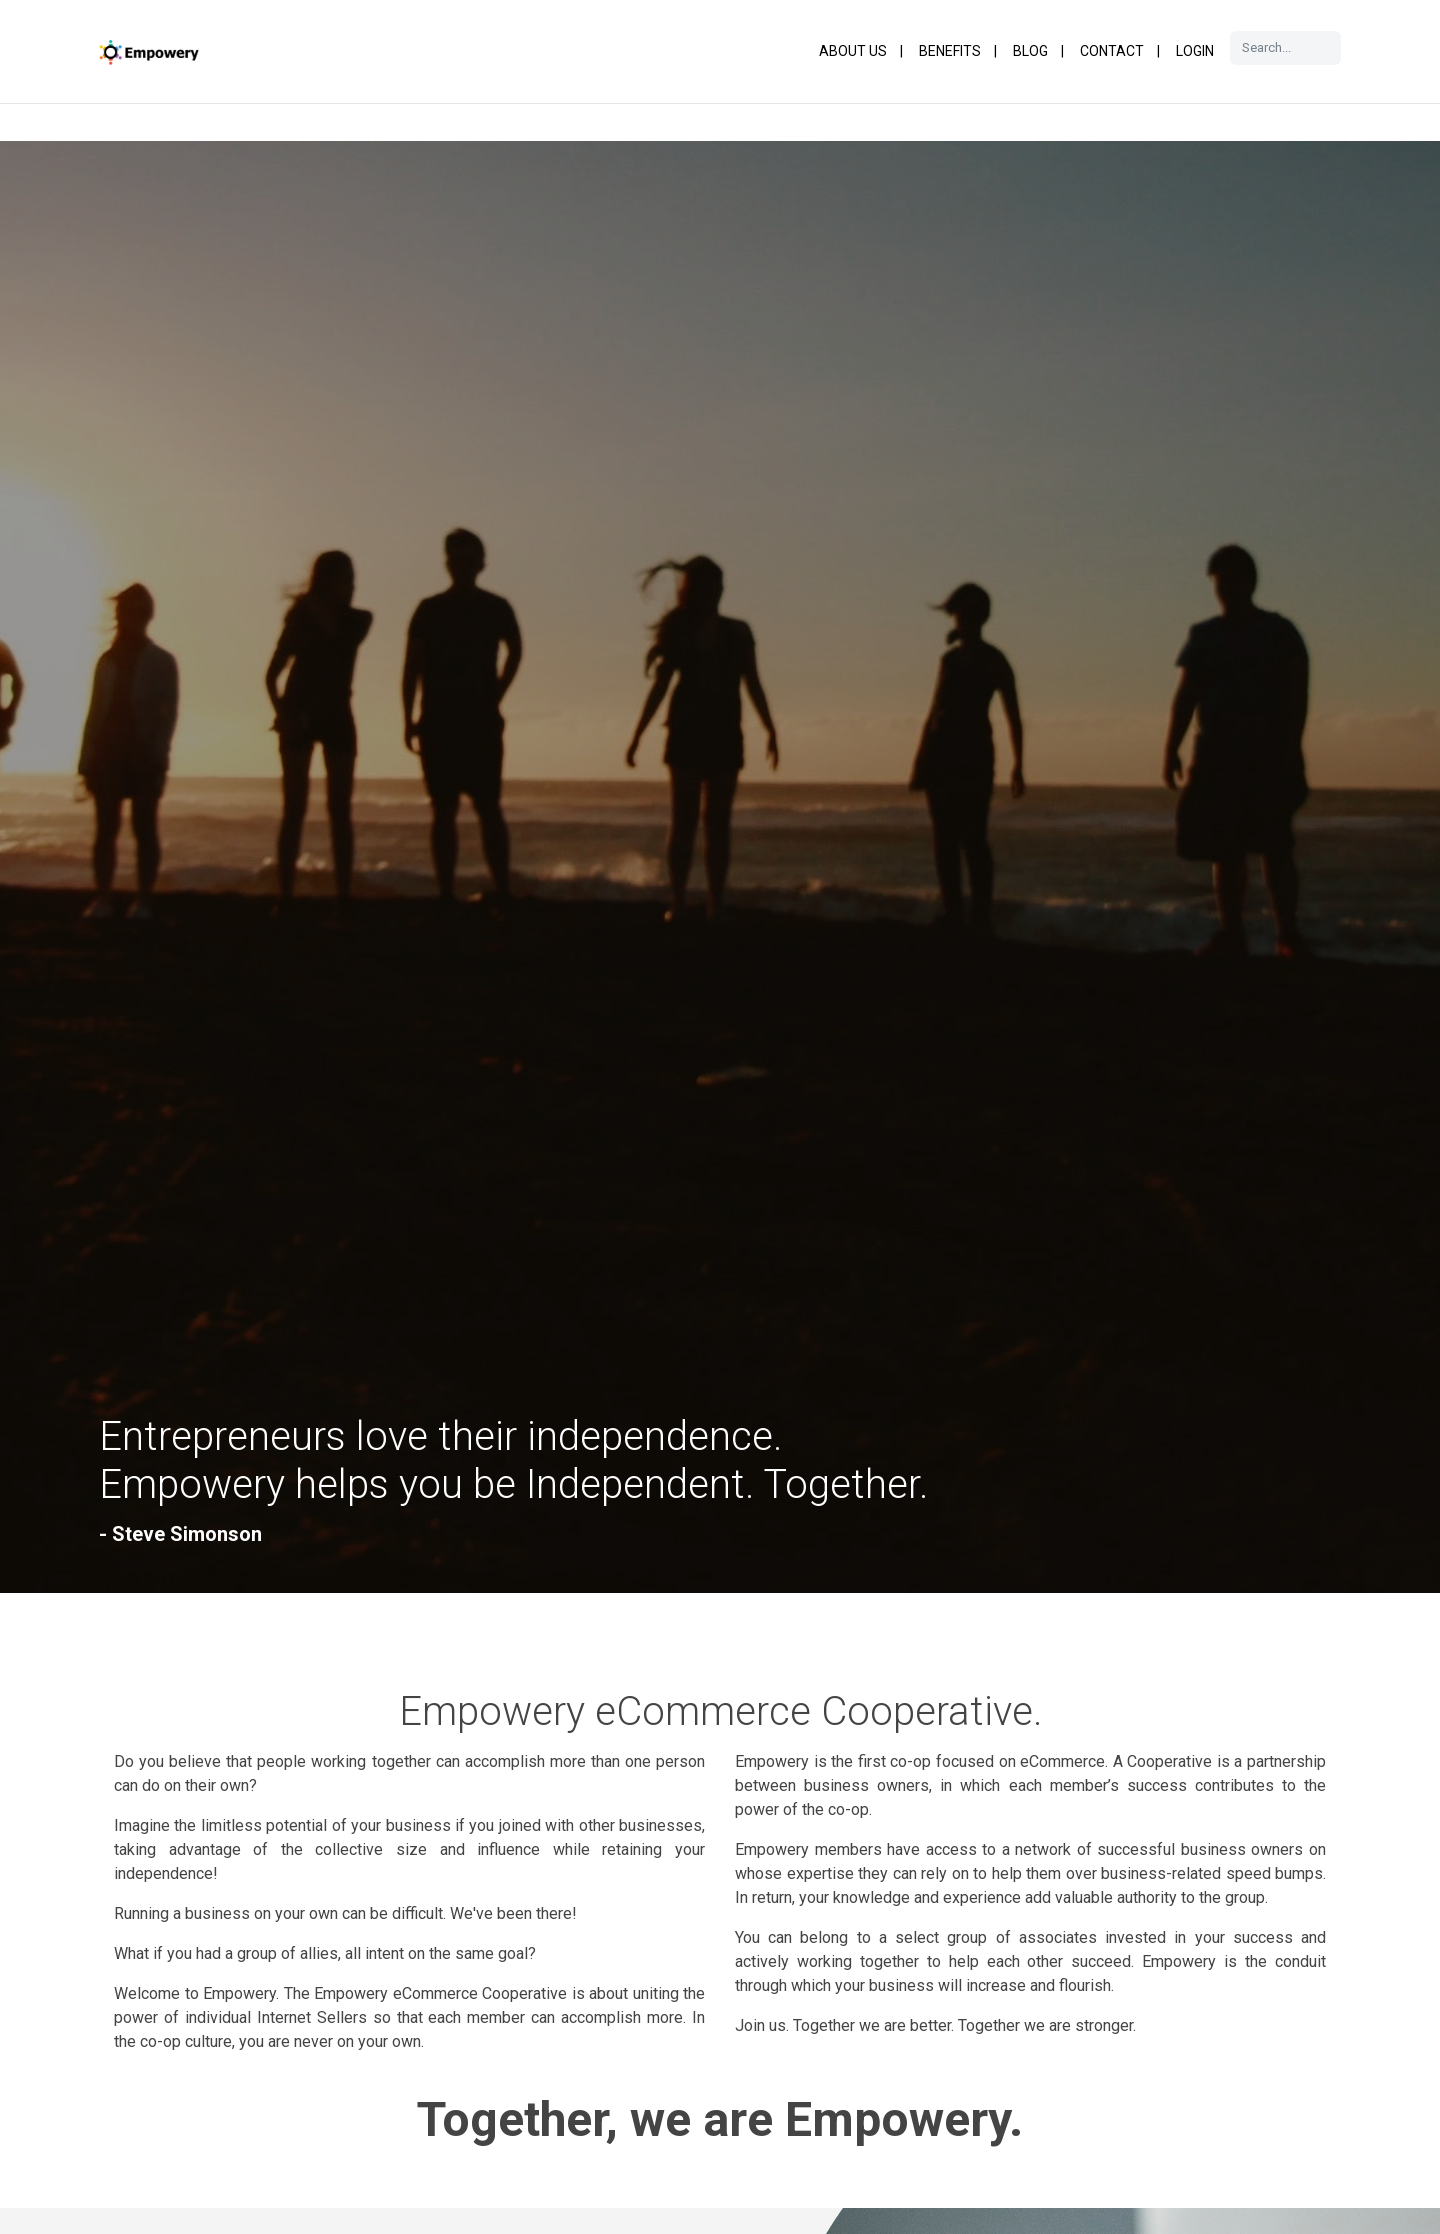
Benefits (950, 51)
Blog (1030, 51)
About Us (853, 51)
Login (1195, 51)
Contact (1112, 51)
